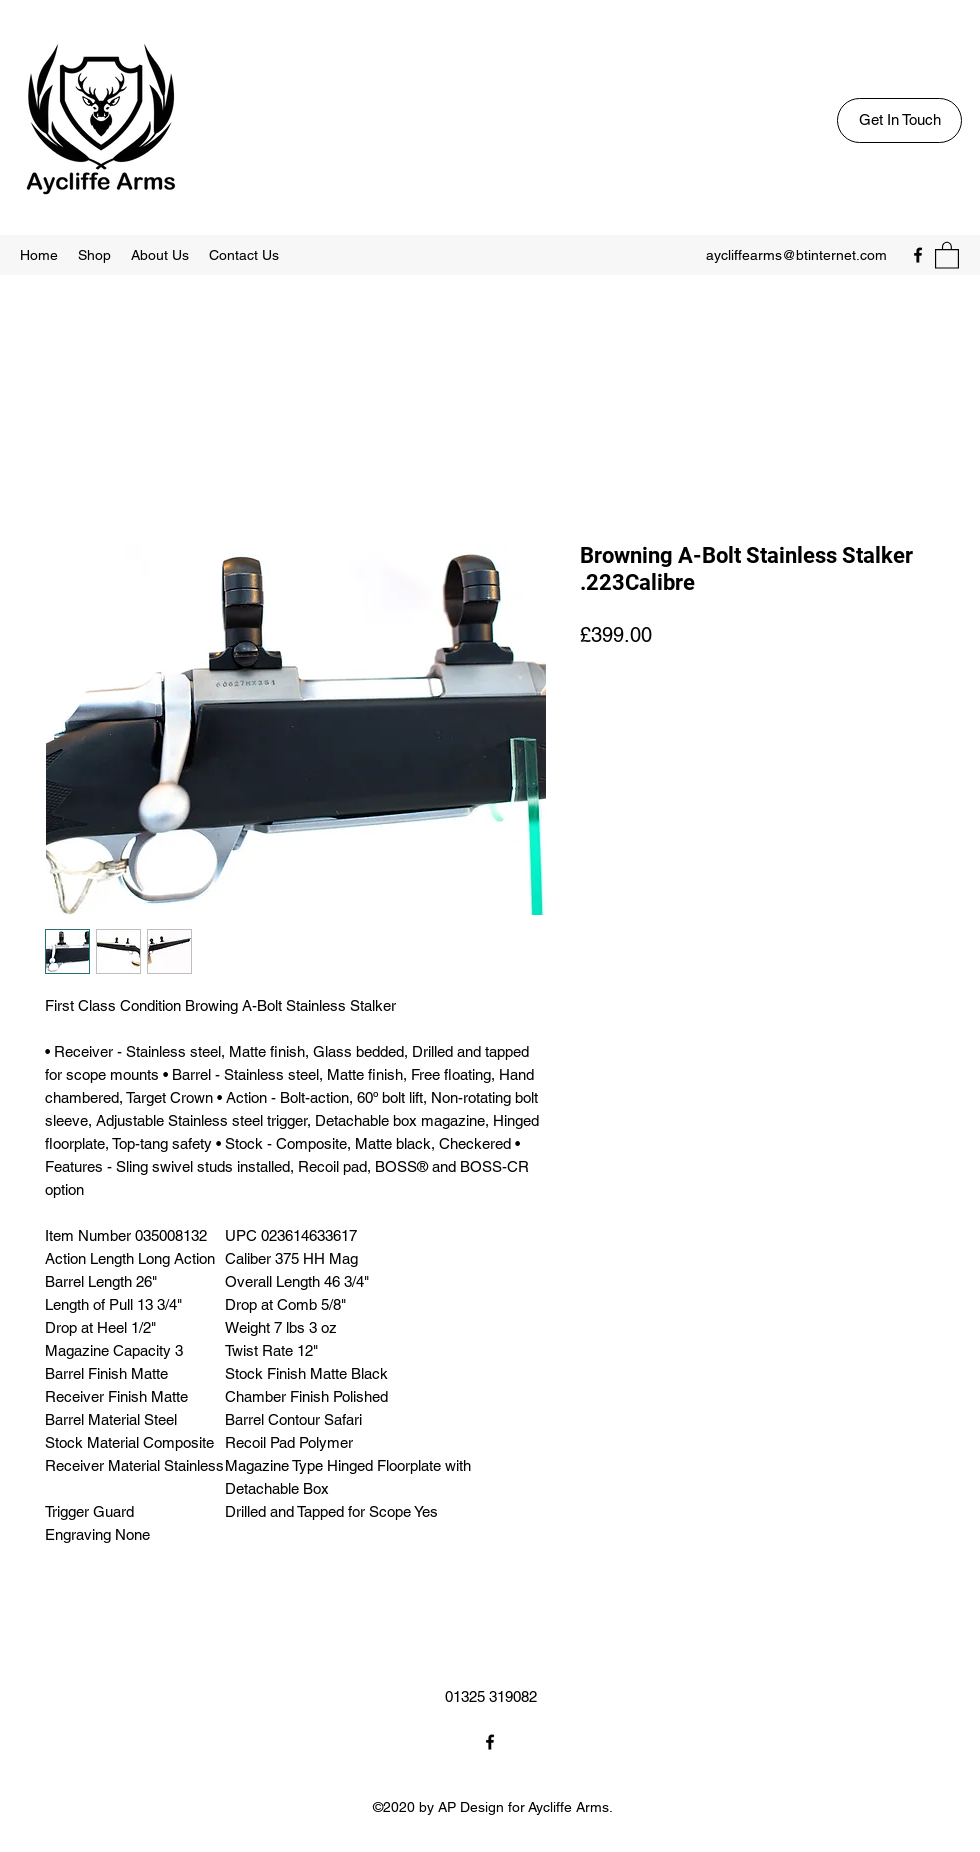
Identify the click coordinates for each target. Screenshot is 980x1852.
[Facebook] (918, 255)
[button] (947, 254)
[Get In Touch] (899, 120)
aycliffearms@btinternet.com (796, 255)
